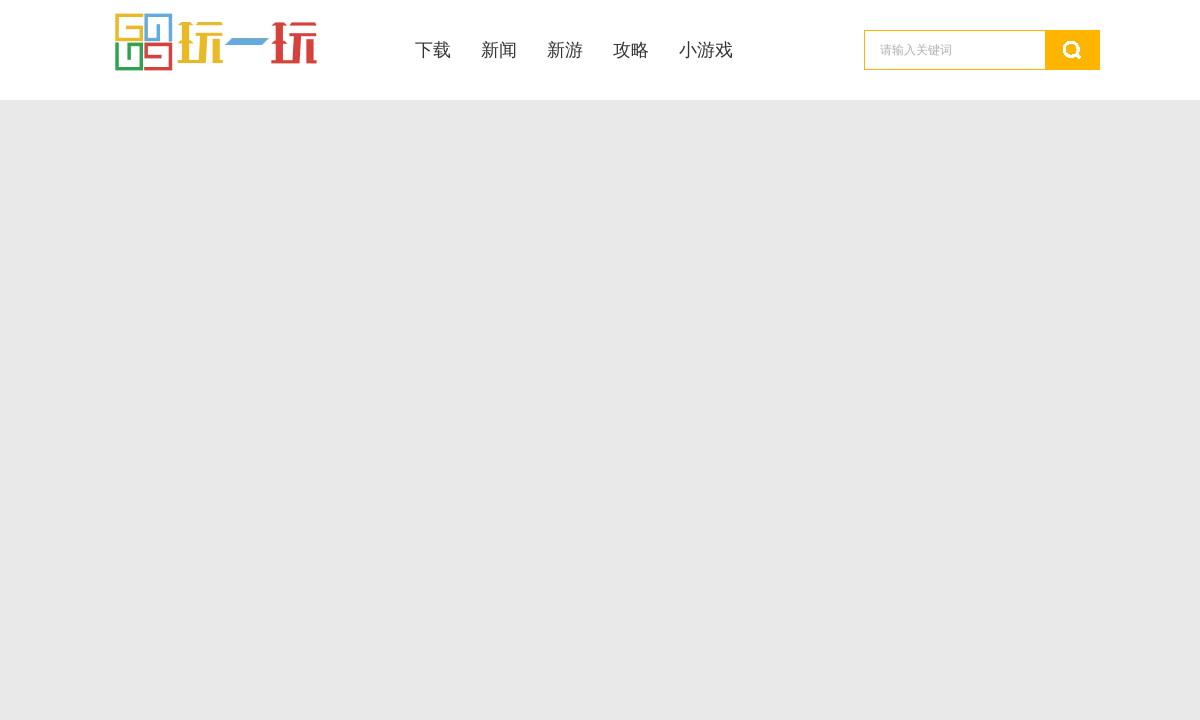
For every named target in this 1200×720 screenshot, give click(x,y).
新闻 (499, 50)
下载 (433, 50)
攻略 (631, 50)
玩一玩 (242, 42)
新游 (565, 50)
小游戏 (706, 50)
